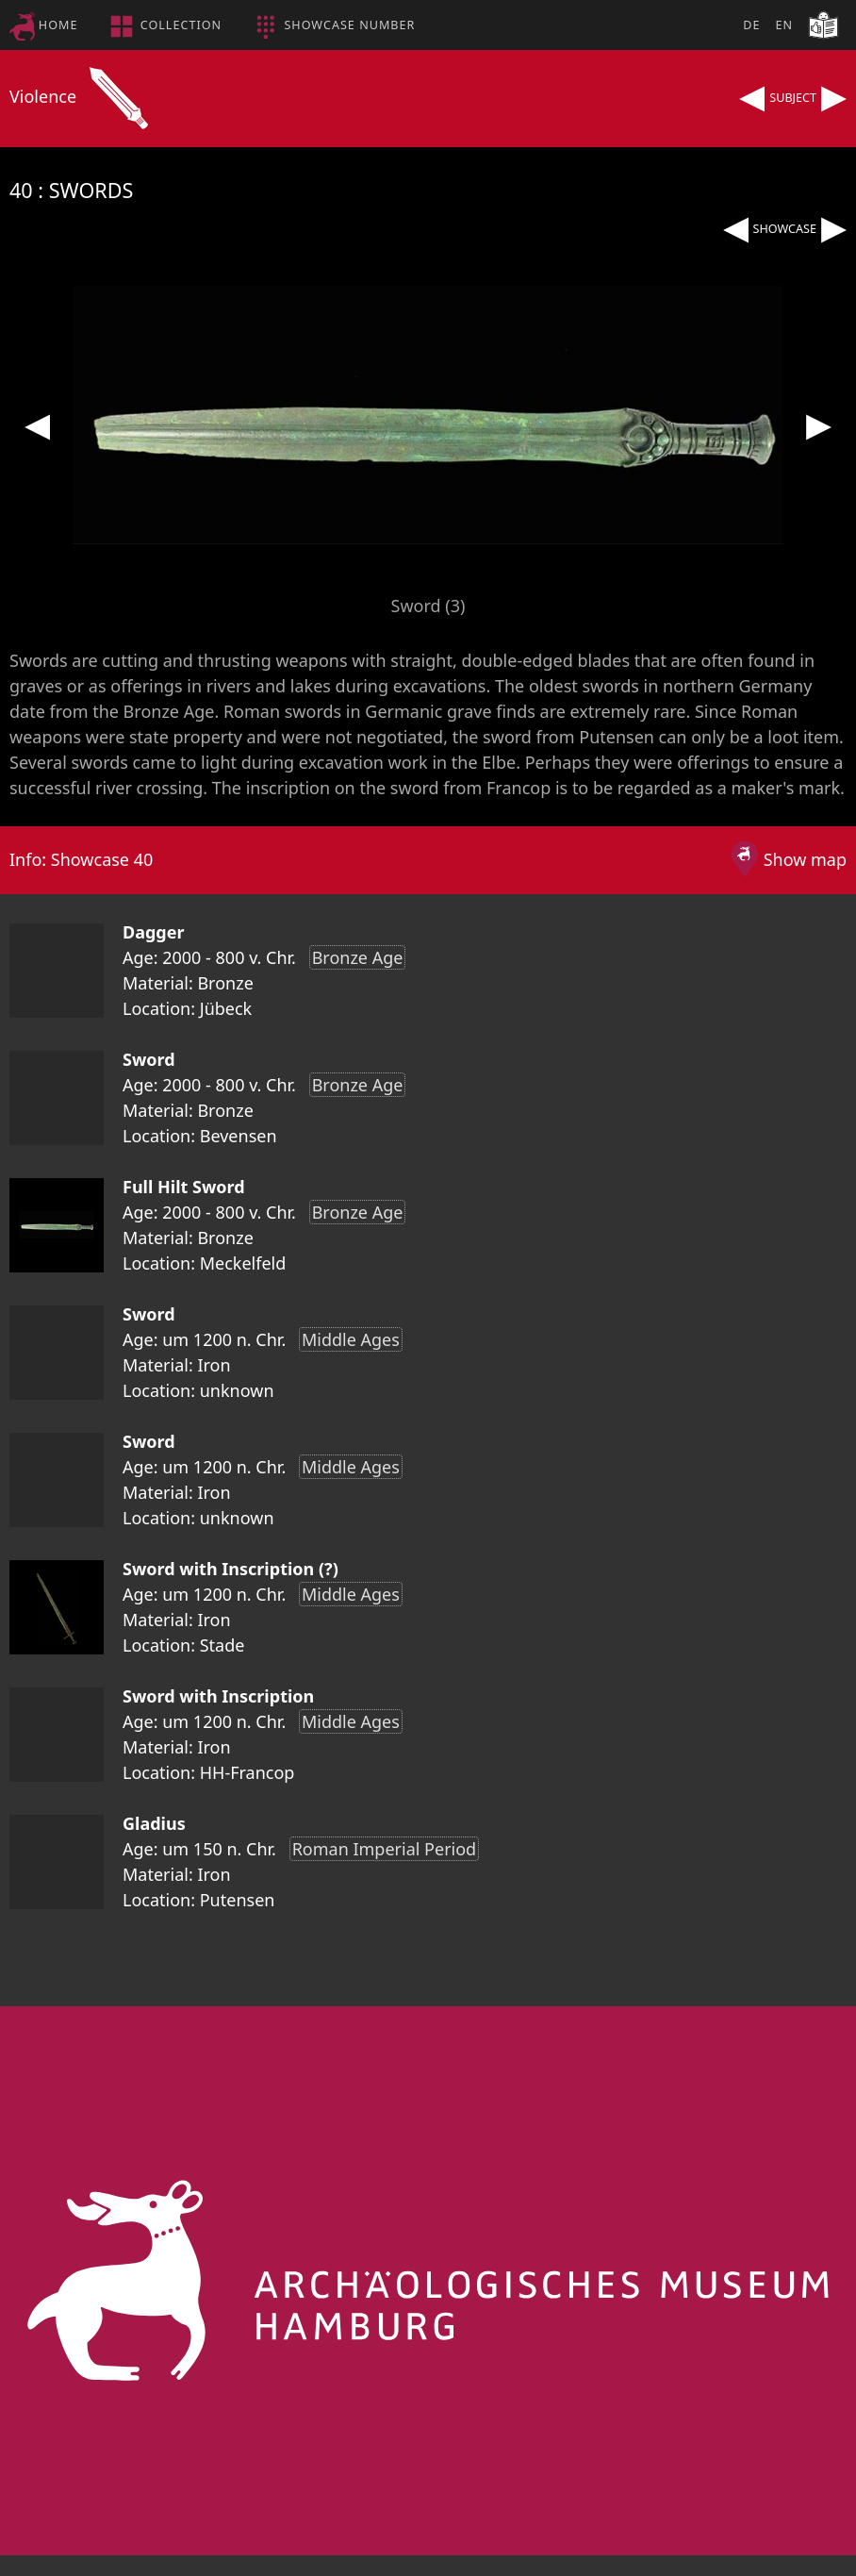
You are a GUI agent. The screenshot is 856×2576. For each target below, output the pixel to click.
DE (751, 25)
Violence (82, 96)
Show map (805, 859)
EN (784, 25)
